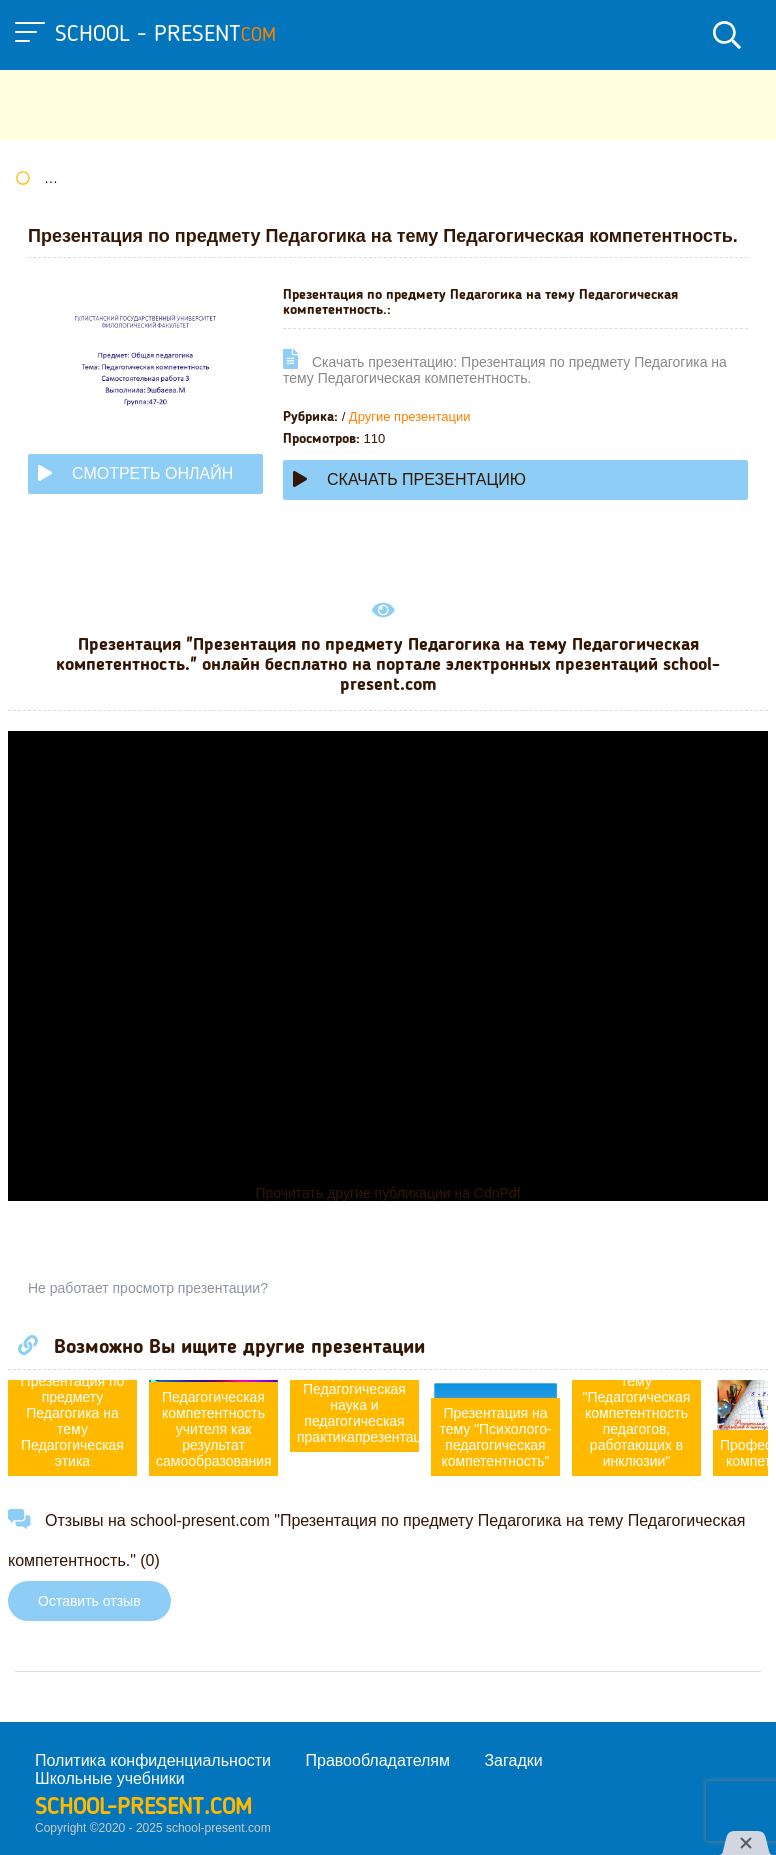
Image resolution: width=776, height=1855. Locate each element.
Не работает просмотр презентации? (148, 1288)
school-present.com (143, 1808)
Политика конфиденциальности (153, 1760)
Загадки (513, 1760)
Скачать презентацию (409, 479)
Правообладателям (378, 1760)
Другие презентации (410, 416)
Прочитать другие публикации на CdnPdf (387, 1193)
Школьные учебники (110, 1778)
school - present (165, 35)
